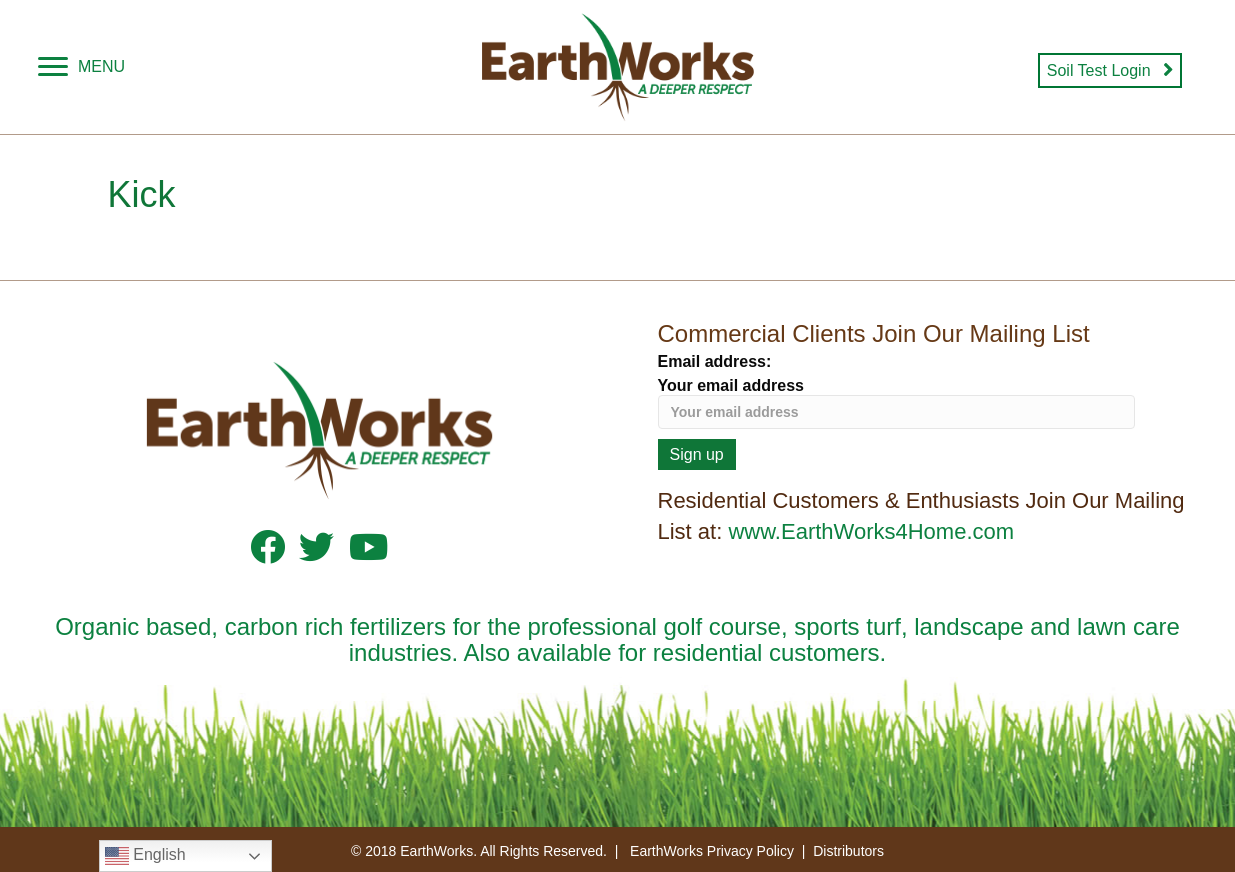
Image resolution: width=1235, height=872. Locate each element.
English (145, 856)
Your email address (897, 403)
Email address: (715, 361)
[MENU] (81, 67)
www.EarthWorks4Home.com (871, 531)
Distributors (848, 851)
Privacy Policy (750, 851)
